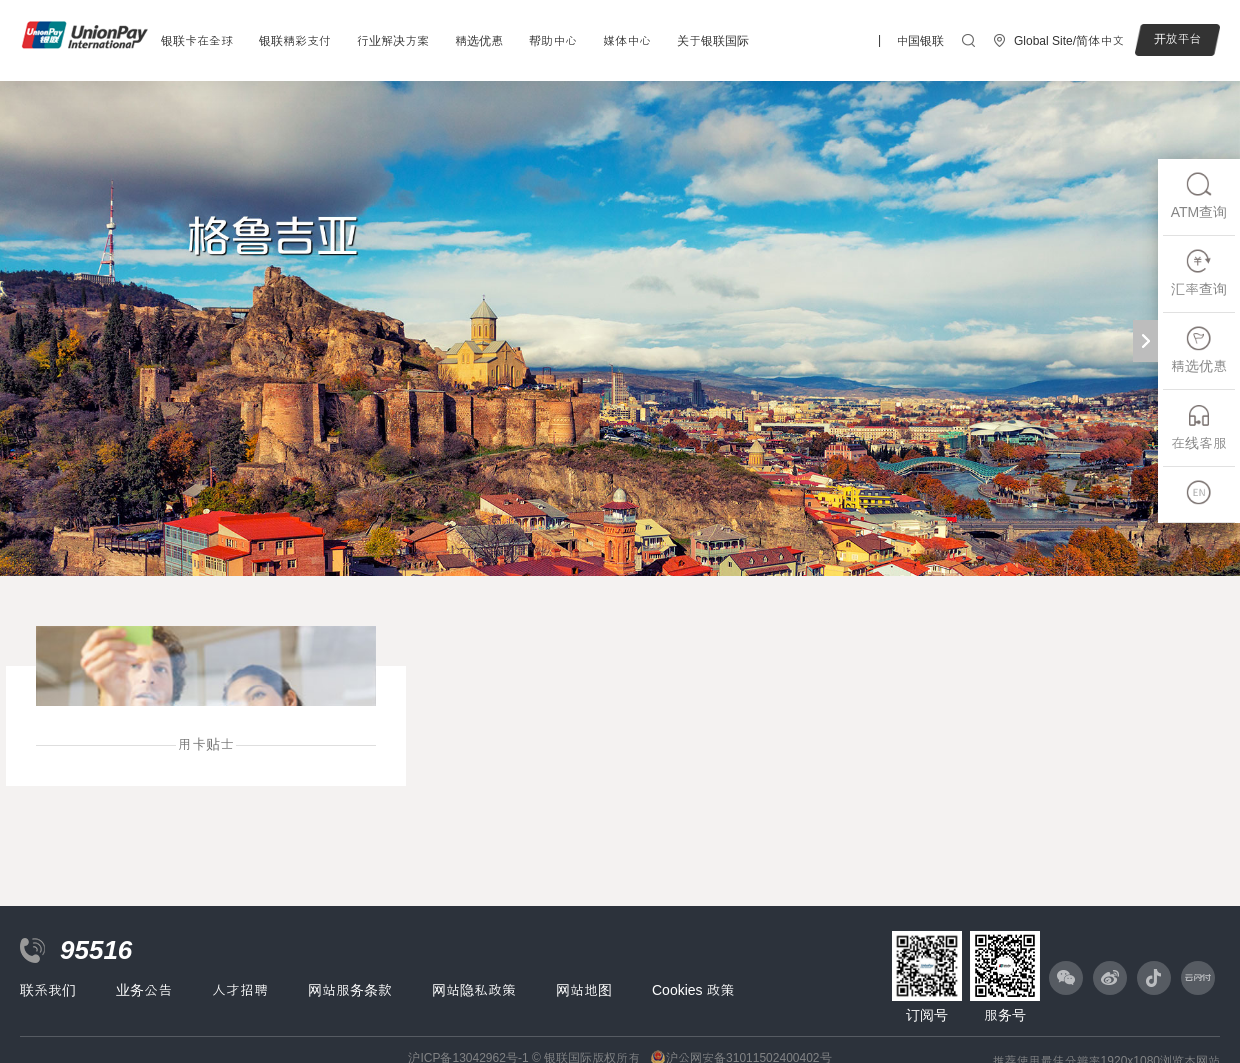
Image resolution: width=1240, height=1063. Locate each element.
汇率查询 (1199, 272)
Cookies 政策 (693, 990)
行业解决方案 (393, 41)
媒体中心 (627, 41)
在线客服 (1199, 426)
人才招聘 (240, 990)
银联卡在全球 (197, 41)
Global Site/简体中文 (1069, 41)
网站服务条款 (350, 990)
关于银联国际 (713, 41)
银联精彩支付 (295, 41)
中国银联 (920, 41)
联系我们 (48, 990)
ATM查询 (1199, 195)
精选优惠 (479, 41)
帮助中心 (553, 41)
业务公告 (144, 990)
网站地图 (584, 990)
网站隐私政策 (474, 990)
